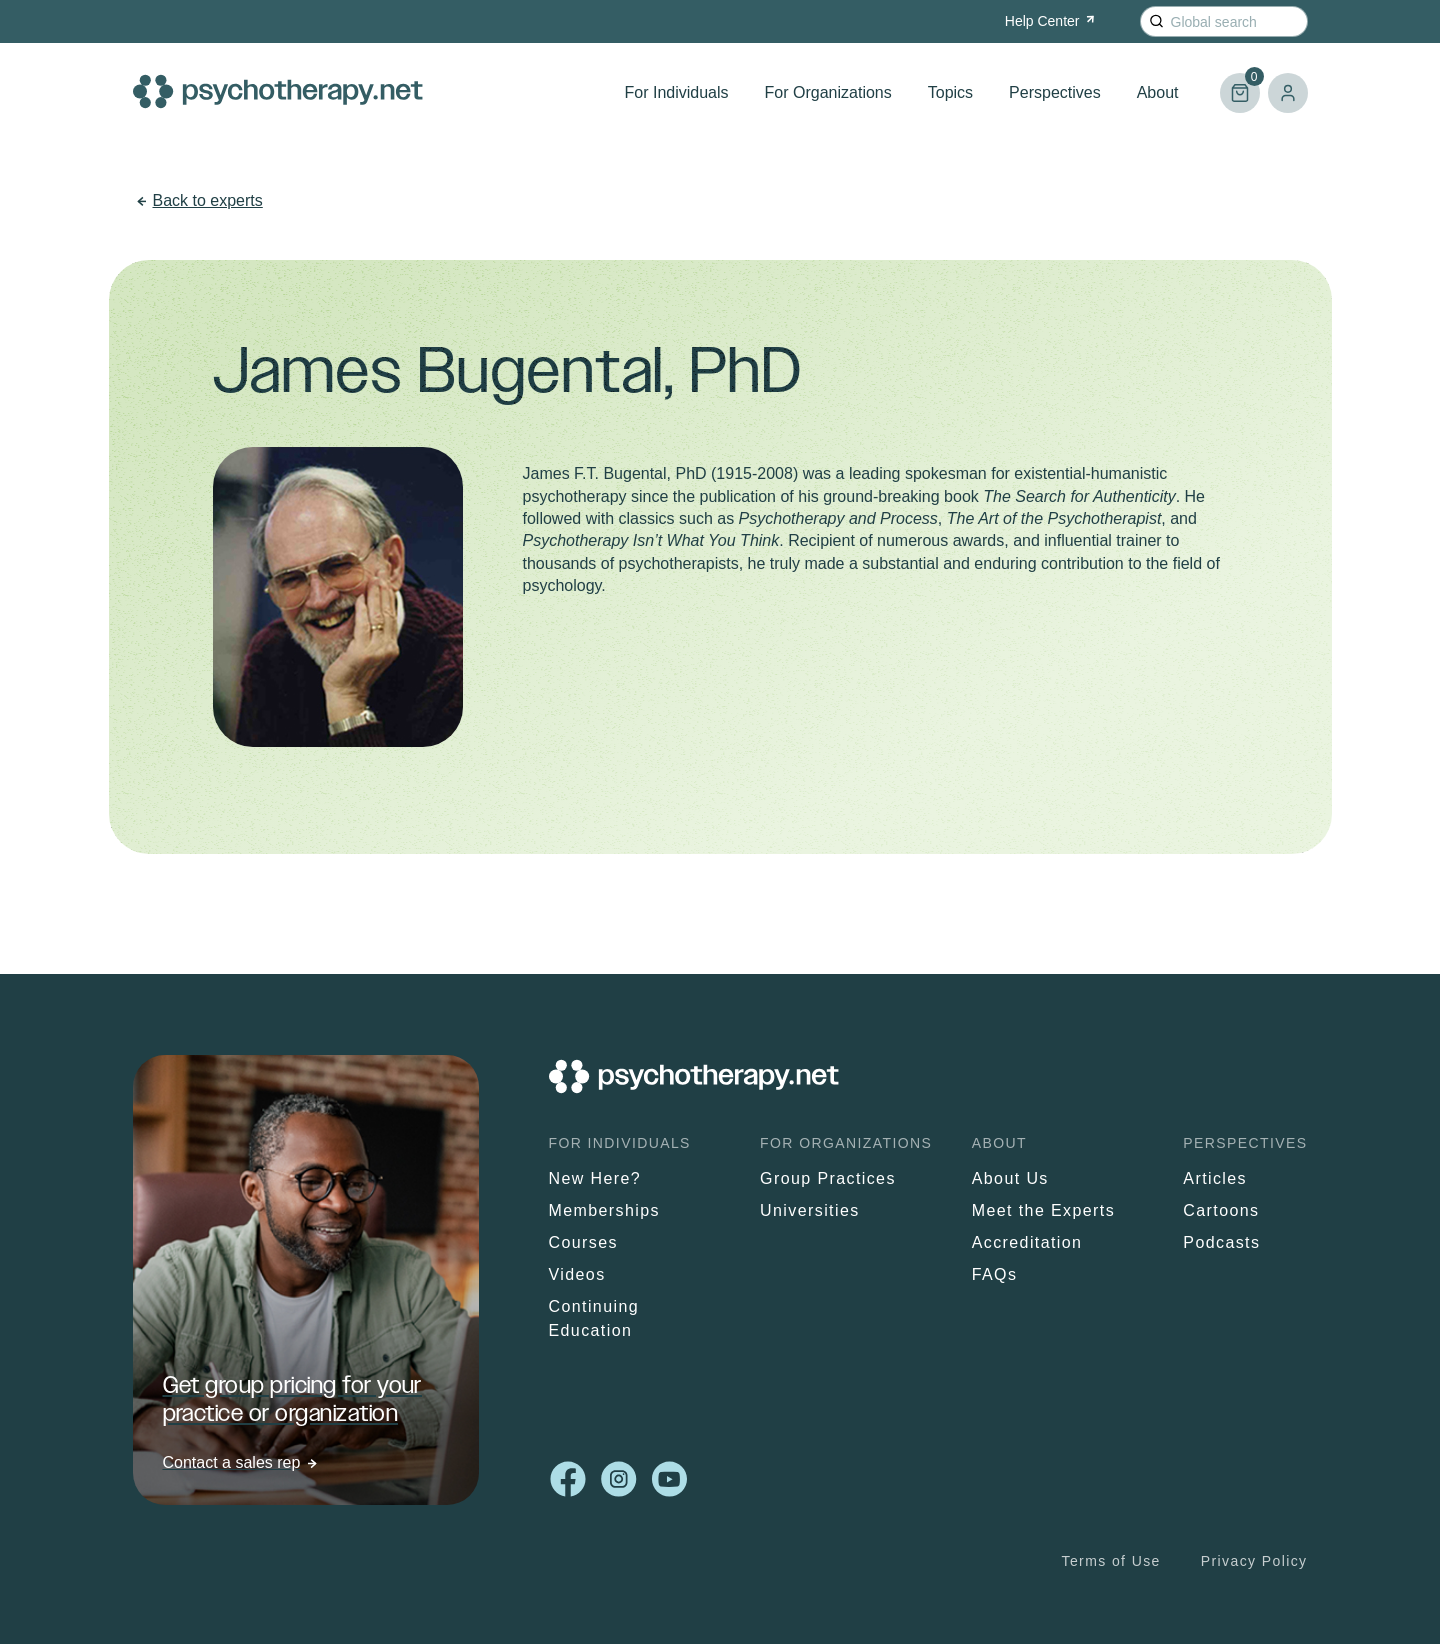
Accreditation (1027, 1242)
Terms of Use (1111, 1561)
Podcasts (1221, 1242)
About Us (1010, 1178)
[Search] (1156, 21)
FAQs (995, 1274)
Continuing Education (594, 1318)
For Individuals (677, 92)
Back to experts (208, 200)
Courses (583, 1242)
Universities (810, 1210)
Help (1051, 21)
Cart (1240, 84)
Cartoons (1221, 1210)
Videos (577, 1274)
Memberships (604, 1210)
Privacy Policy (1254, 1561)
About (1158, 92)
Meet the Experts (1043, 1210)
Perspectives (1055, 92)
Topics (950, 92)
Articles (1215, 1178)
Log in (1288, 93)
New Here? (595, 1178)
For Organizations (828, 92)
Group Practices (828, 1178)
